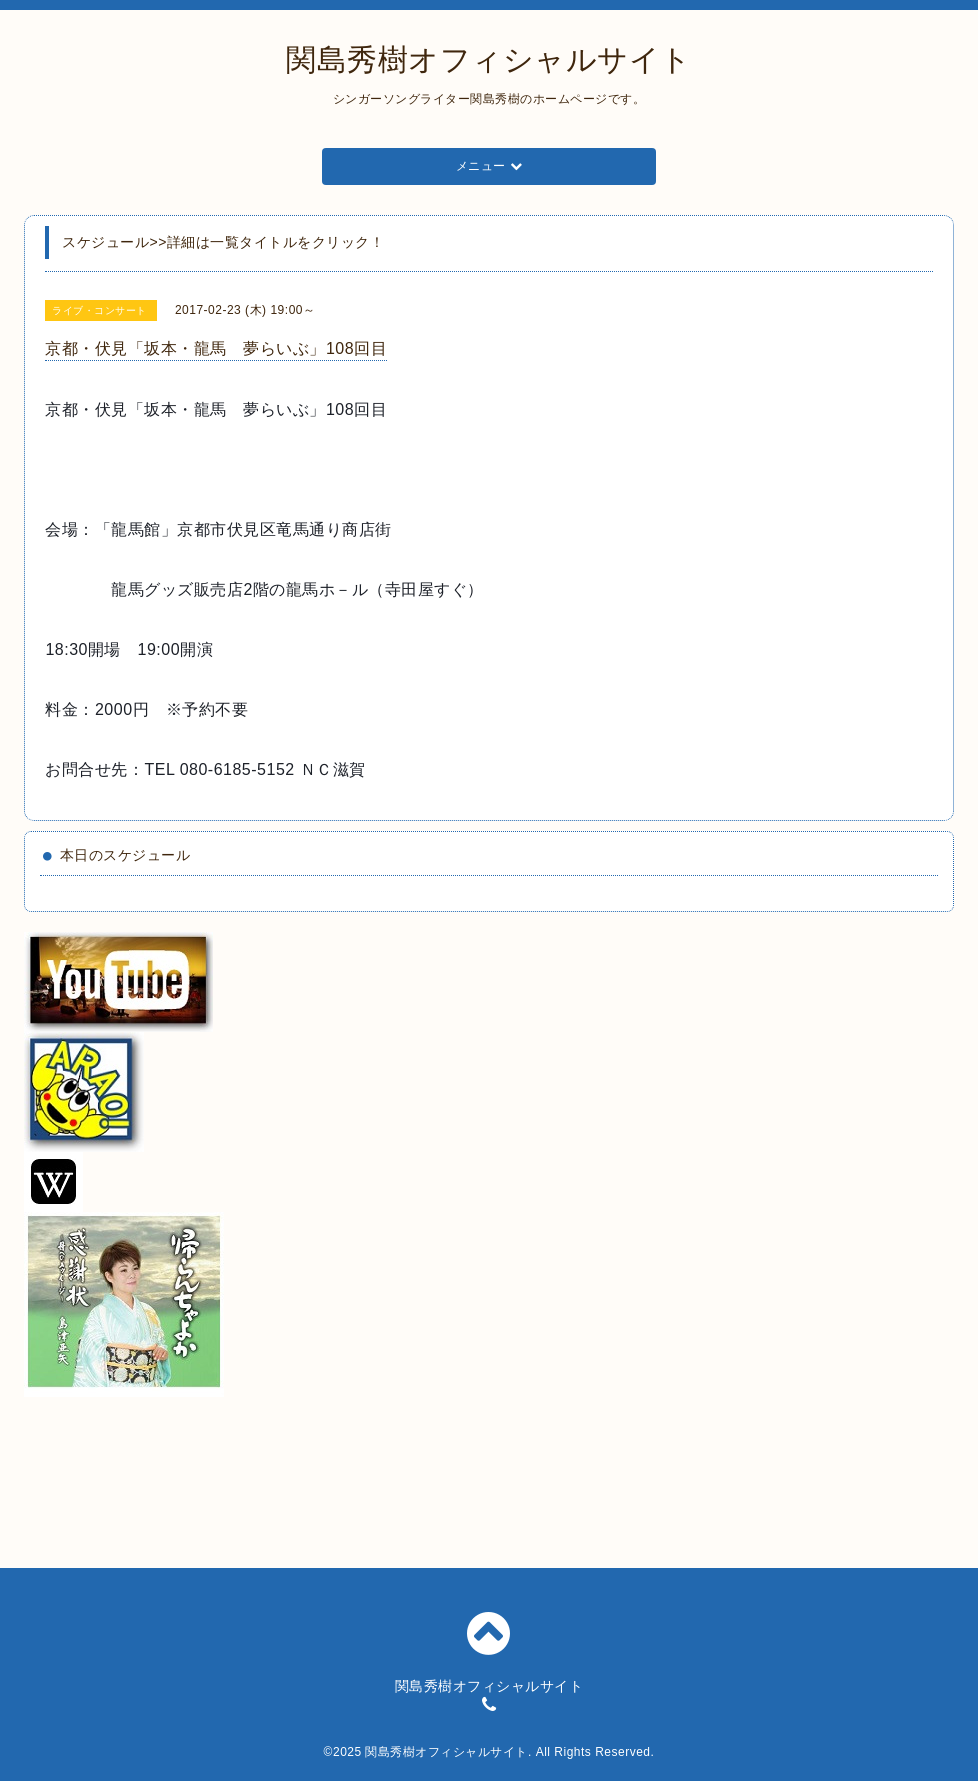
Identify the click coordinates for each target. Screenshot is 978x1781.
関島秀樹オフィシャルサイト (489, 59)
